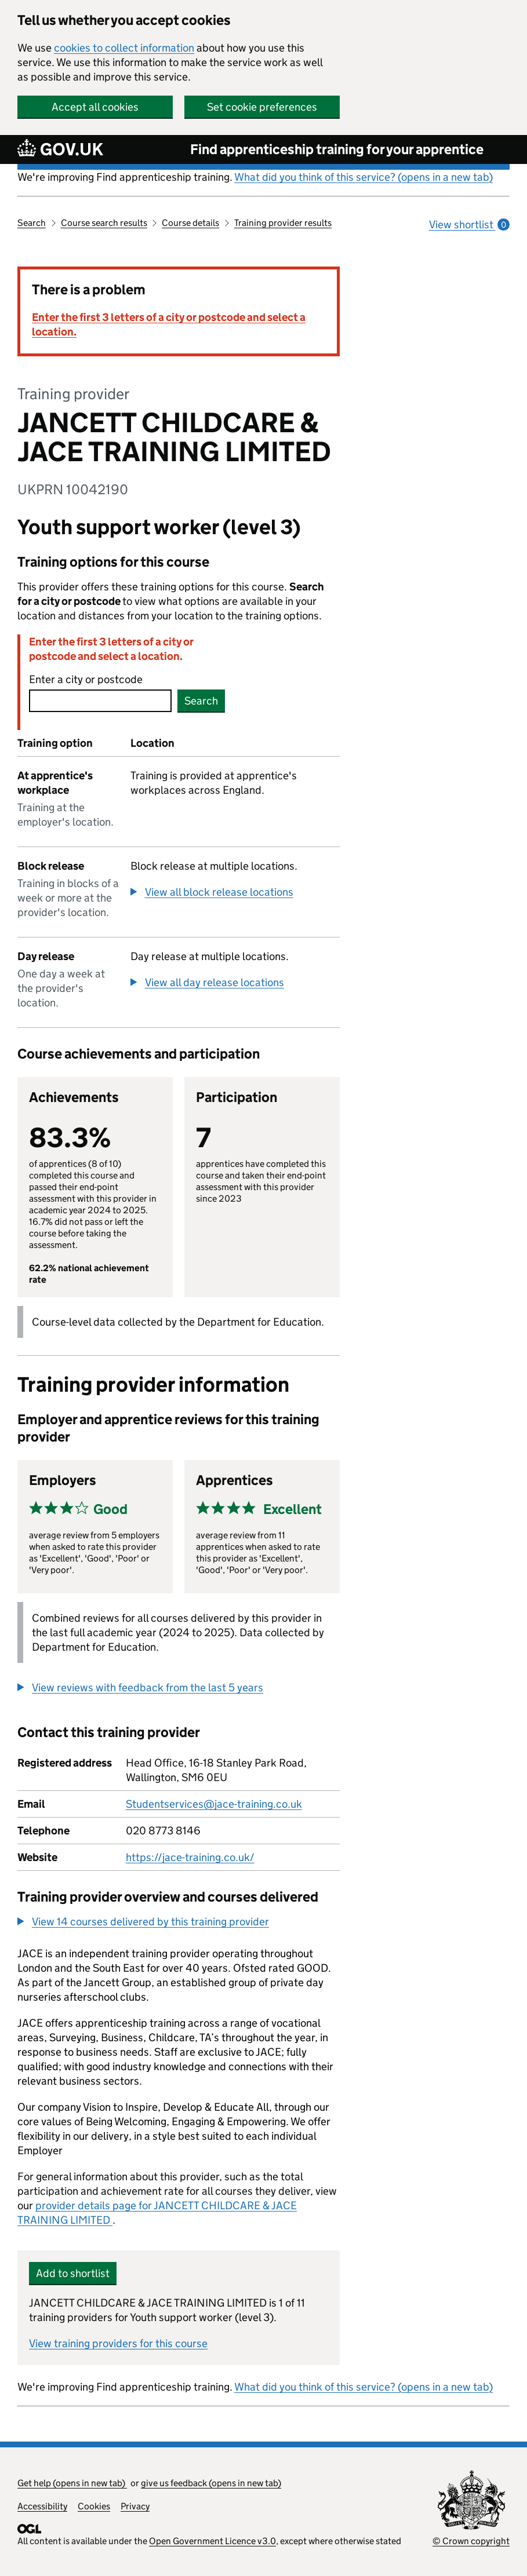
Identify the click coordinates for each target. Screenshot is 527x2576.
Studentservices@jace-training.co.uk (214, 1804)
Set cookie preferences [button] (262, 107)
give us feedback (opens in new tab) (211, 2483)
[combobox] (100, 700)
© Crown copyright (471, 2540)
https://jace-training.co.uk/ (190, 1857)
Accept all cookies (95, 107)
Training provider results (283, 222)
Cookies (94, 2506)
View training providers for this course (118, 2343)
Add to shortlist (73, 2273)
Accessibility (42, 2506)
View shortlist (469, 224)
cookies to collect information (124, 47)
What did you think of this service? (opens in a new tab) (363, 177)
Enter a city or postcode (86, 679)
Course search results (104, 222)
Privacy (135, 2506)
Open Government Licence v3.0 (212, 2540)
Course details (190, 222)
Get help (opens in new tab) (72, 2483)
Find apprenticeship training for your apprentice (337, 149)
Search (31, 222)
